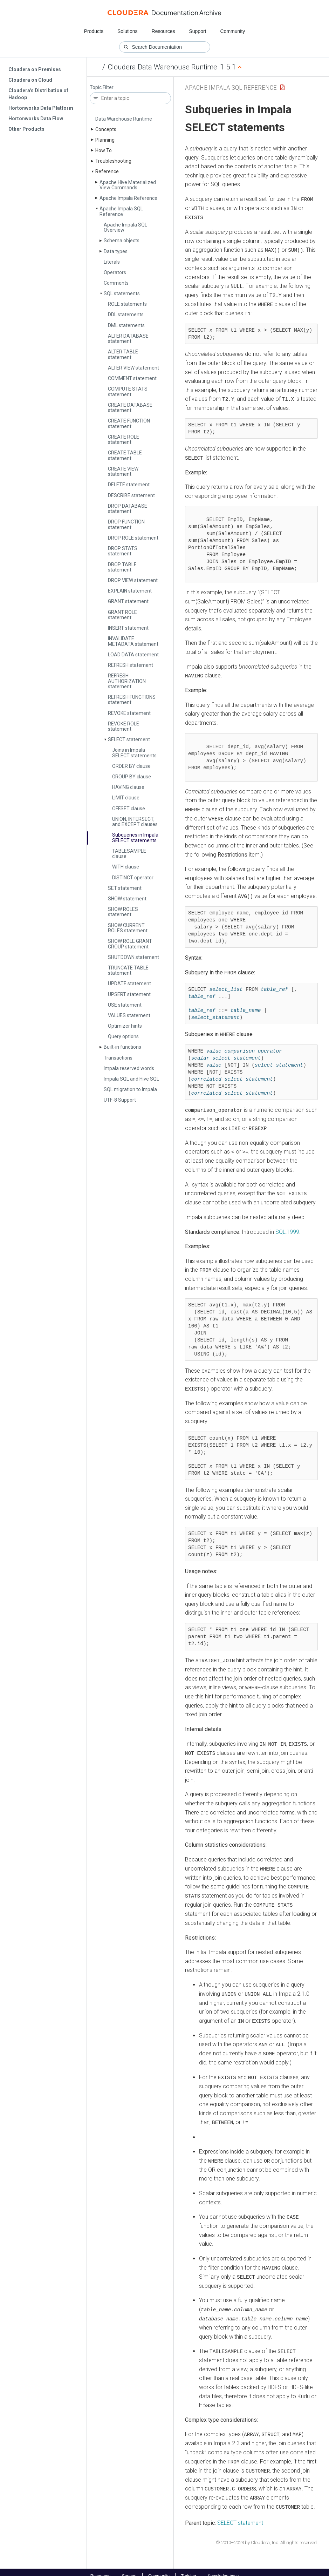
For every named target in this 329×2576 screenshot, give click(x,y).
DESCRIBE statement (131, 495)
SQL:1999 (287, 1228)
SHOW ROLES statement (123, 911)
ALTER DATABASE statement (128, 338)
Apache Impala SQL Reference (121, 211)
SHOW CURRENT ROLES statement (128, 927)
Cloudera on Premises (34, 69)
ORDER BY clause (131, 766)
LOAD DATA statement (133, 654)
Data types (116, 251)
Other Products (26, 129)
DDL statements (126, 314)
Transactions (118, 1058)
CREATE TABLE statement (125, 455)
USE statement (125, 1005)
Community (232, 31)
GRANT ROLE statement (122, 614)
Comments (116, 283)
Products (93, 31)
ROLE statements (127, 304)
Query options (123, 1036)
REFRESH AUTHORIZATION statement (127, 681)
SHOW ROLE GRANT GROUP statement (130, 943)
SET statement (125, 888)
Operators (115, 272)
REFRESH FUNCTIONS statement (132, 699)
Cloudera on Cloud (30, 80)
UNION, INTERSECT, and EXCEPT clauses (135, 821)
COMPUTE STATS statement (128, 391)
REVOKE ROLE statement (123, 726)
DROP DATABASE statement (127, 508)
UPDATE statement (129, 983)
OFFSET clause (128, 808)
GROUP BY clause (131, 776)
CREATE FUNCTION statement (129, 423)
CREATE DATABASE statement (130, 407)
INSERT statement (128, 628)
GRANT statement (128, 601)
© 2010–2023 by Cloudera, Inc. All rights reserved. (267, 2534)
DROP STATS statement (122, 551)
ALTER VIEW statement (133, 368)
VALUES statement (129, 1015)
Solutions (127, 31)
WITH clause (125, 867)
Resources (163, 31)
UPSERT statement (129, 994)
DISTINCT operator (132, 877)
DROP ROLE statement (133, 538)
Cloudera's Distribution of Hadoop (38, 94)
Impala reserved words (129, 1068)
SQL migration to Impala (130, 1089)
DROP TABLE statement (122, 567)
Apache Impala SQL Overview (125, 227)
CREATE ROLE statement (123, 439)
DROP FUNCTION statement (126, 524)
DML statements (126, 325)
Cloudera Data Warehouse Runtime (162, 67)
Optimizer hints (125, 1026)
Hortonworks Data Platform (40, 108)
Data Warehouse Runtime (123, 119)
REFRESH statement (130, 665)
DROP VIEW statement (133, 580)
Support (197, 31)
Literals (112, 262)
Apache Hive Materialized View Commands (128, 185)
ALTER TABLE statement (123, 354)
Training (188, 2568)
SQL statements (122, 293)
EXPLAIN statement (130, 591)
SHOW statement (127, 898)
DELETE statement (129, 484)
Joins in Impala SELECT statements (134, 752)
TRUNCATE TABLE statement (128, 970)
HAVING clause (128, 787)
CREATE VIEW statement (123, 471)
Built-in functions (122, 1047)
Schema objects (121, 240)
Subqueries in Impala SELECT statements (135, 837)
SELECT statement (129, 739)
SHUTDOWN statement (133, 957)
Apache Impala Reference (128, 198)
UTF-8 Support (120, 1100)
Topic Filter (102, 87)
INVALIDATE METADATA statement (133, 641)
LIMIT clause (125, 797)
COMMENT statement (132, 378)
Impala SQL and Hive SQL (131, 1079)
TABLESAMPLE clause (129, 853)
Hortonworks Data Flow (35, 118)
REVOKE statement (129, 713)
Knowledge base (223, 2568)
